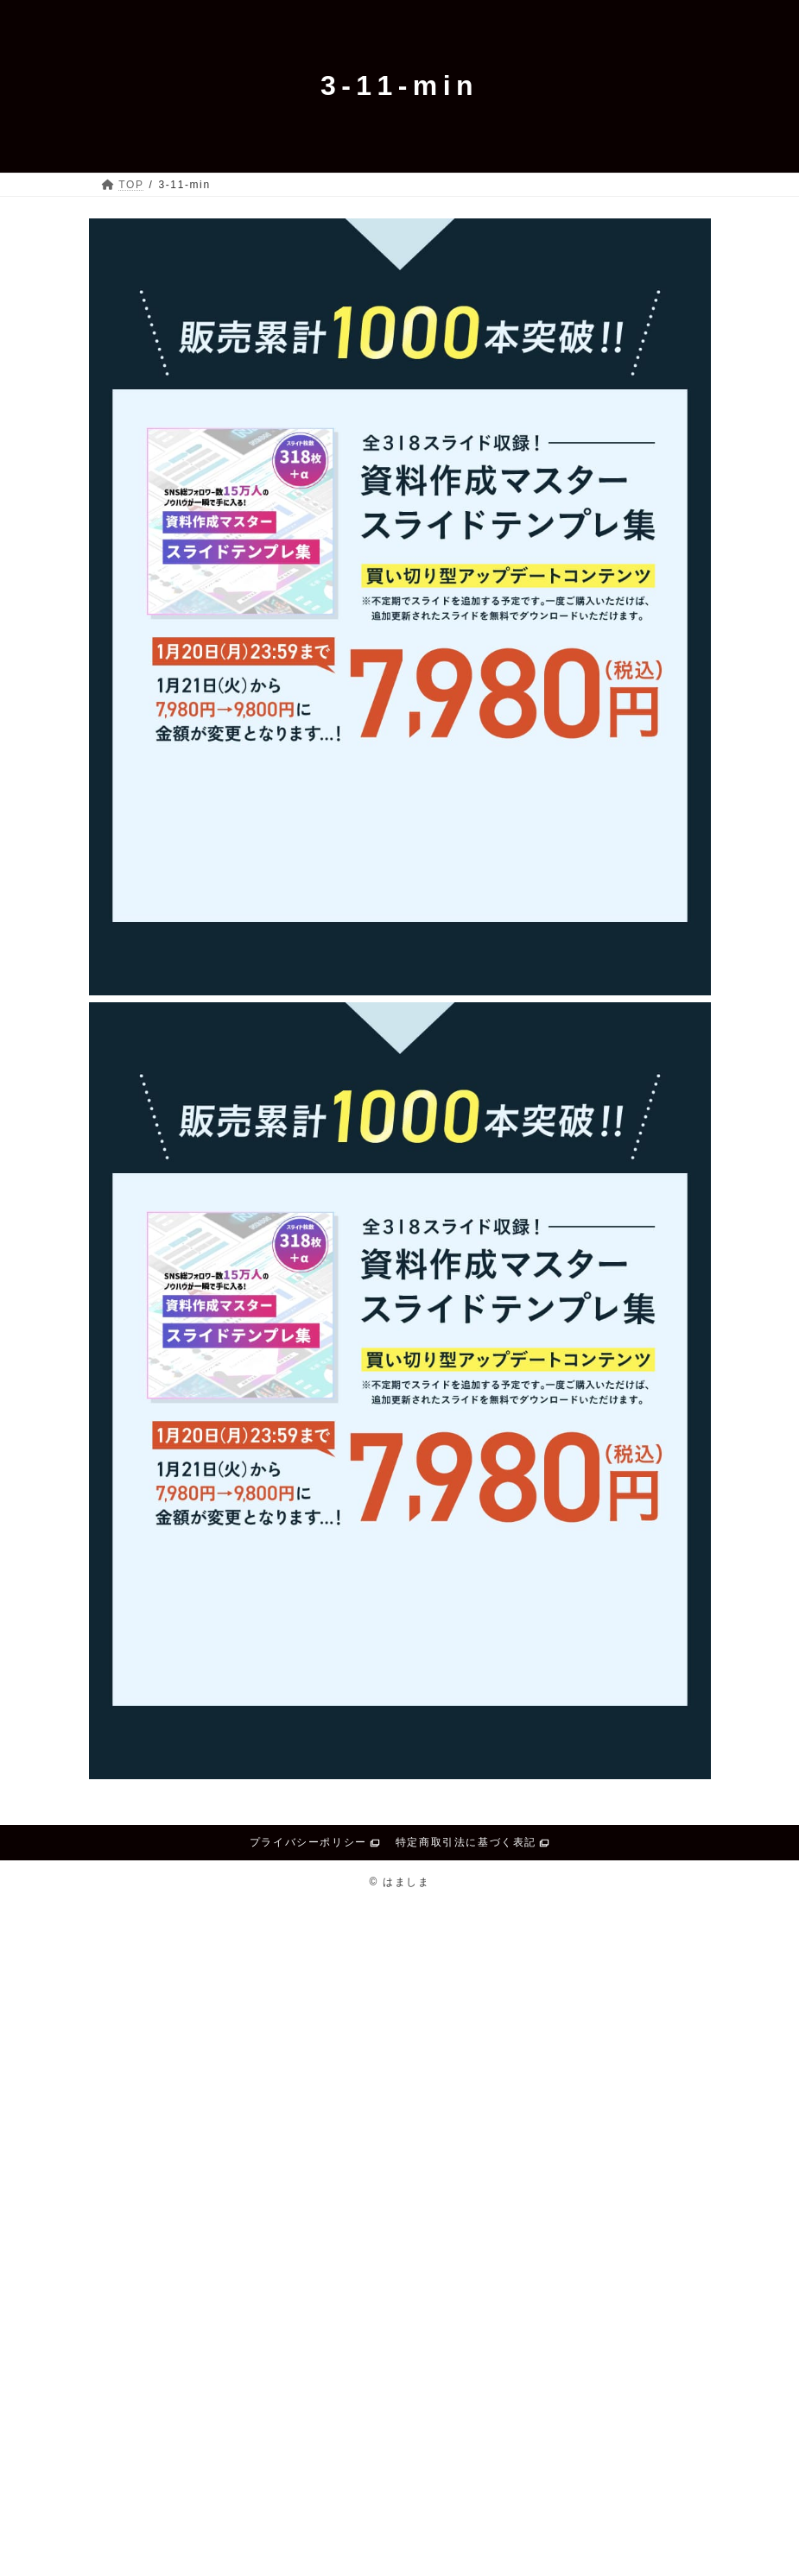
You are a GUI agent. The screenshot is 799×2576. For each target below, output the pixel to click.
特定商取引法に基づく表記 (466, 1842)
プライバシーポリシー (308, 1842)
